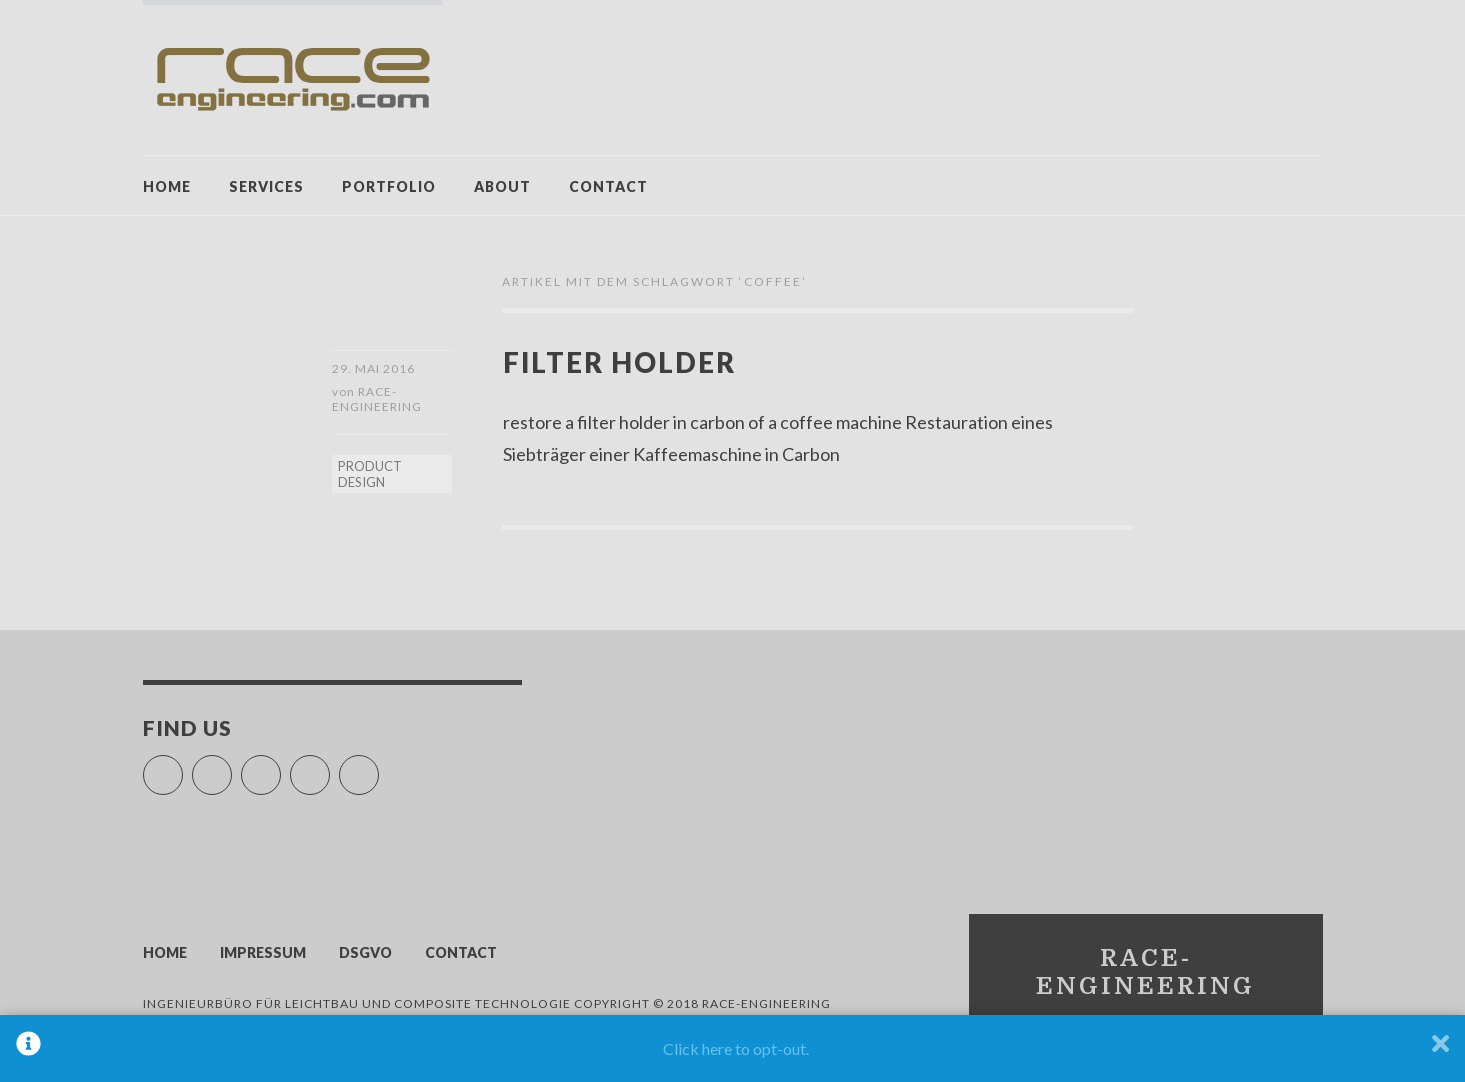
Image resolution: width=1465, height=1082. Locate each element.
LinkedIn (378, 768)
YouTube (231, 768)
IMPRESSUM (263, 954)
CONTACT (608, 186)
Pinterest (329, 768)
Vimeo (280, 768)
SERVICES (266, 186)
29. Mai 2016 (373, 368)
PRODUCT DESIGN (370, 476)
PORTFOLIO (389, 186)
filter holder (624, 361)
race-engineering (377, 401)
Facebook (182, 768)
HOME (167, 186)
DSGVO (365, 954)
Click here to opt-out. (736, 1048)
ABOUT (502, 186)
